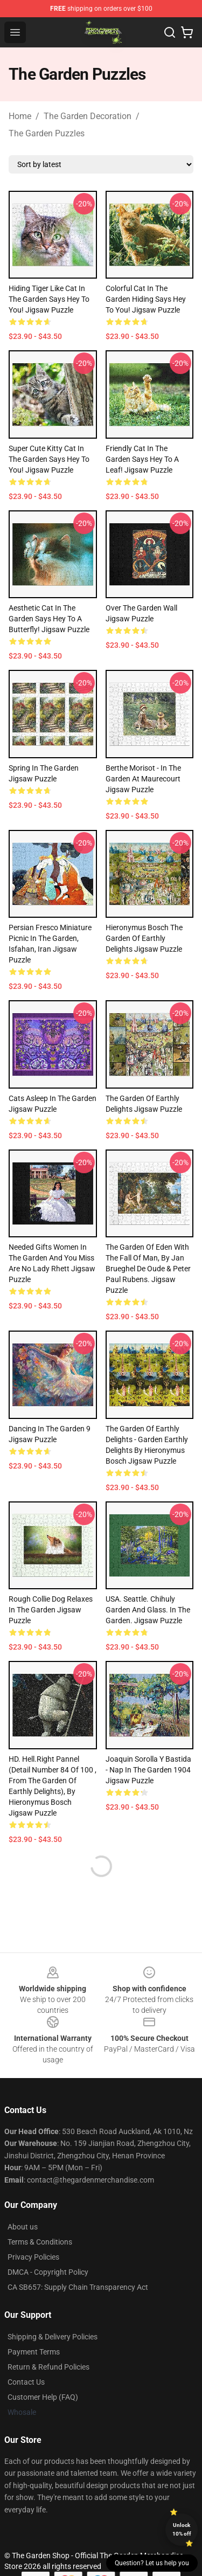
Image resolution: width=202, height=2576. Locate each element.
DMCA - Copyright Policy (48, 2272)
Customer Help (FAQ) (43, 2397)
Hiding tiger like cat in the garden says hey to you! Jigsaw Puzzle (49, 299)
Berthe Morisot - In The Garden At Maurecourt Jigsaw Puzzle (143, 779)
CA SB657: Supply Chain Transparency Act (78, 2287)
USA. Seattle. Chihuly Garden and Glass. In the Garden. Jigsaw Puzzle (148, 1610)
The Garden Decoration (87, 116)
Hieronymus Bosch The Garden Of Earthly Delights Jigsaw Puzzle (144, 938)
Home (20, 116)
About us (23, 2226)
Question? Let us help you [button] (152, 2563)
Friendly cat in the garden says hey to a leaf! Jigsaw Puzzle (142, 459)
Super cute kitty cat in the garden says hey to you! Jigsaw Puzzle (49, 459)
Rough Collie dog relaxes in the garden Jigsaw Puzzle (51, 1610)
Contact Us (26, 2382)
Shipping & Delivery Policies (52, 2336)
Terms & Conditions (40, 2242)
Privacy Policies (33, 2257)
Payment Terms (34, 2352)
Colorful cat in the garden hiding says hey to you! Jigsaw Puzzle (146, 299)
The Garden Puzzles (47, 133)
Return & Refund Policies (48, 2367)
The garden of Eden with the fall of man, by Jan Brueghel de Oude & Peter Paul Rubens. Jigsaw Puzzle (148, 1268)
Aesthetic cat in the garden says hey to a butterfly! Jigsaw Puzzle (49, 619)
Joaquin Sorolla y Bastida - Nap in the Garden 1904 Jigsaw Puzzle (148, 1770)
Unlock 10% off (181, 2529)
